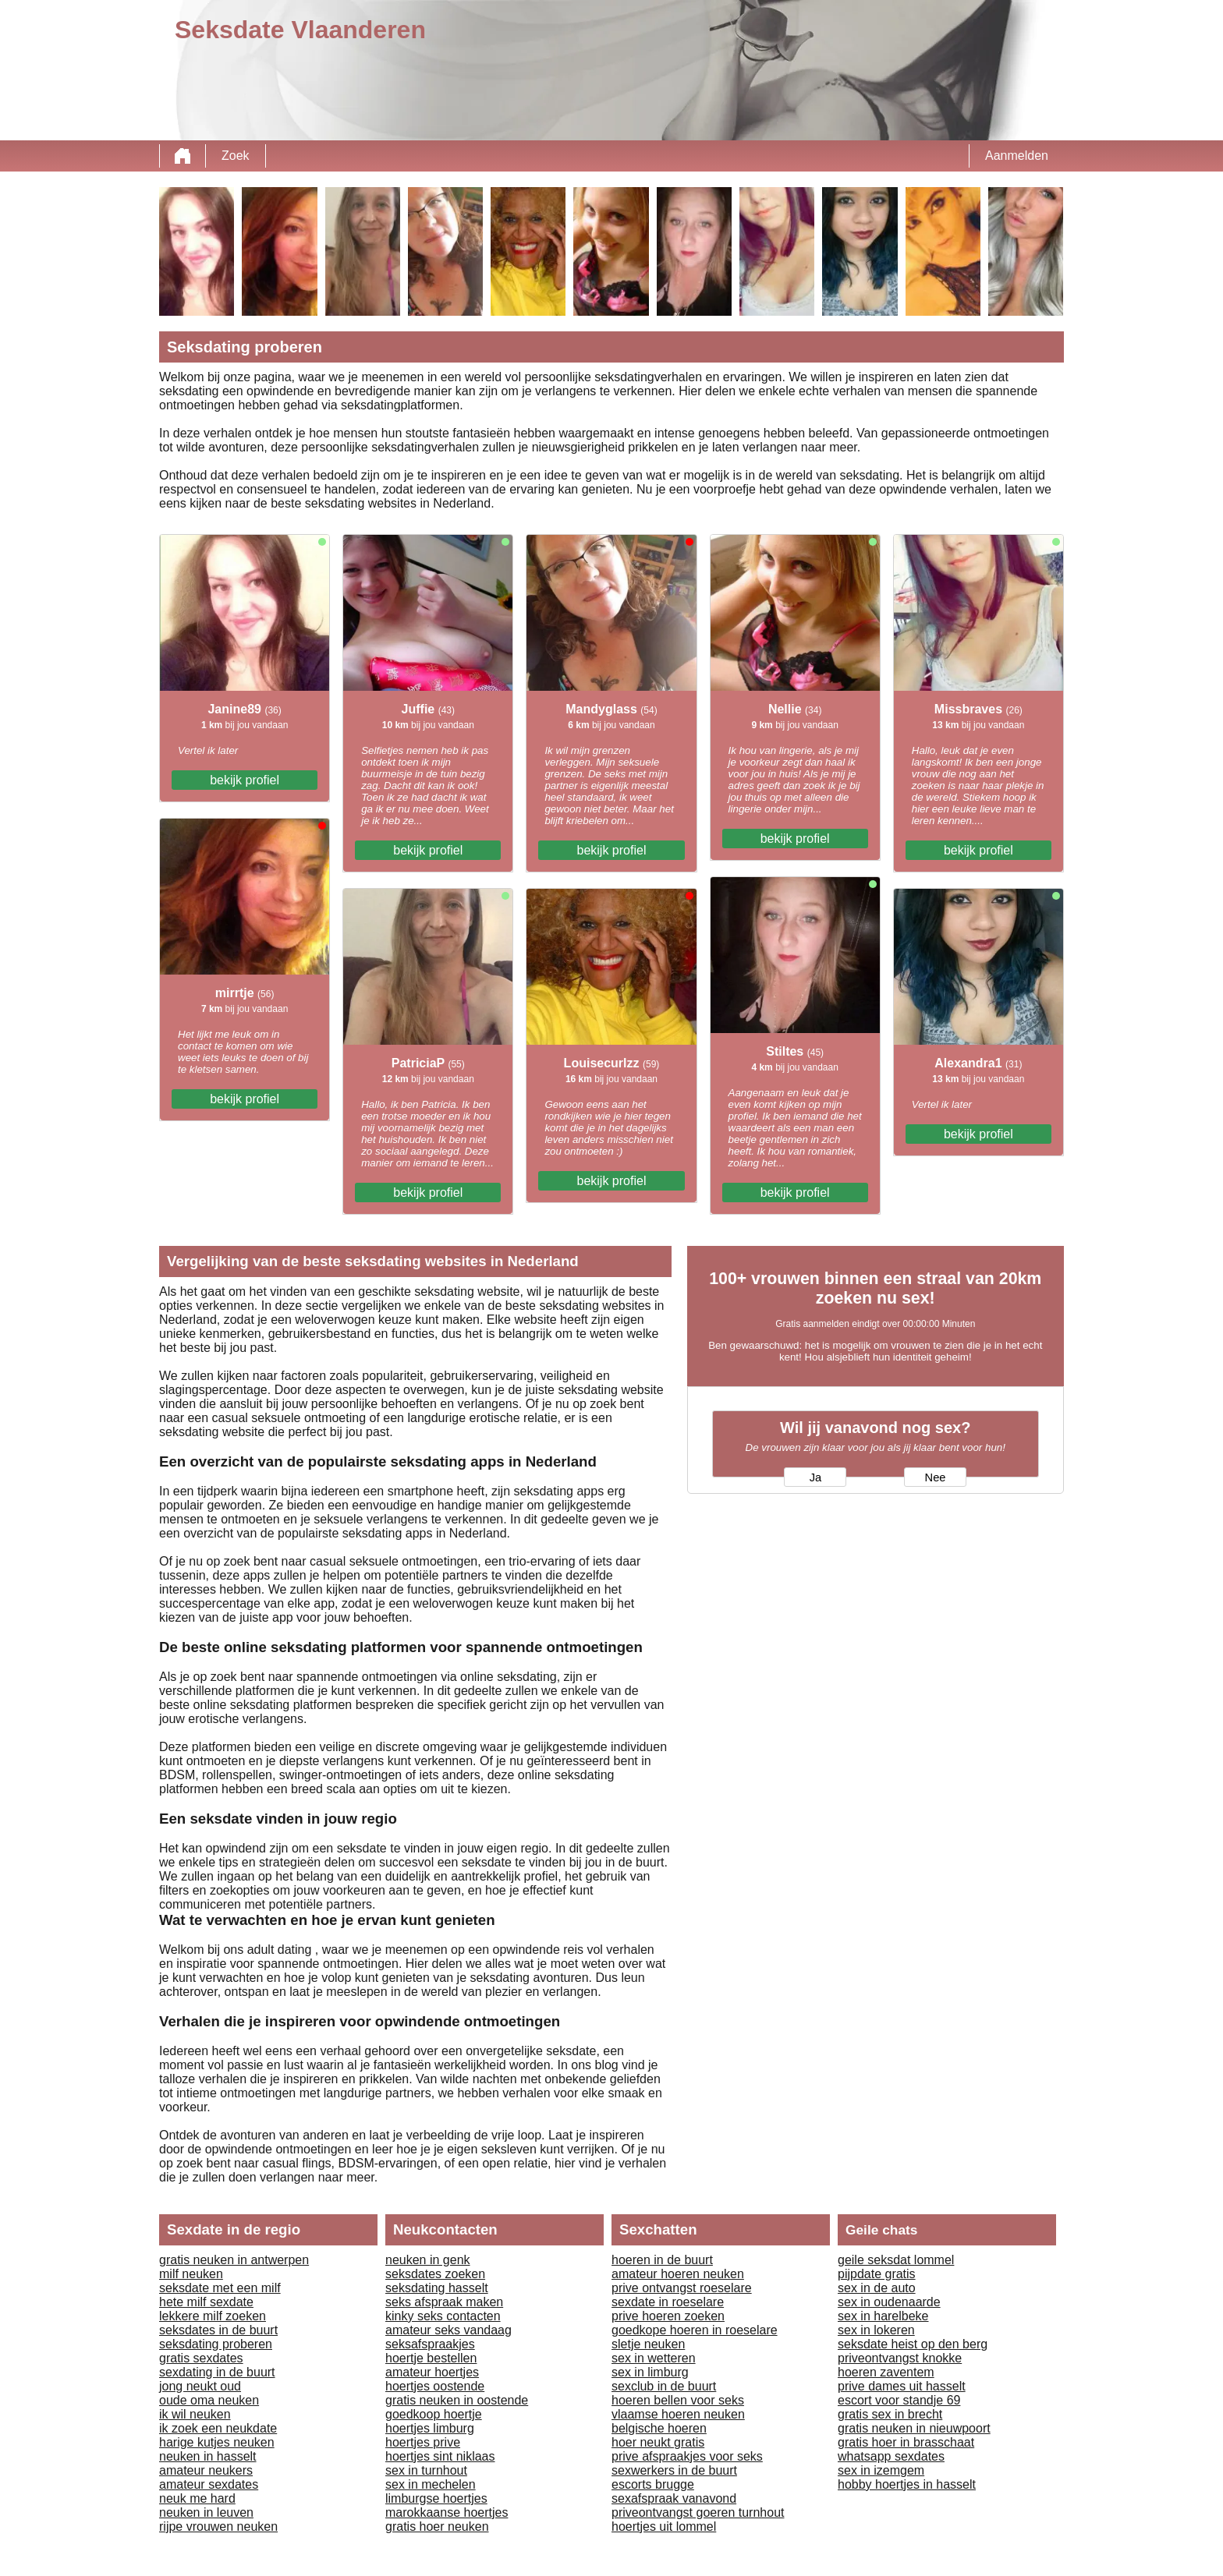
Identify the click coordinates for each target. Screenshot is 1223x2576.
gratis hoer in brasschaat (906, 2442)
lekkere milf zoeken (212, 2316)
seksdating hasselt (436, 2288)
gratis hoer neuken (437, 2526)
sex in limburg (650, 2372)
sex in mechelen (430, 2484)
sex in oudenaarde (889, 2302)
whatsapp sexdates (891, 2456)
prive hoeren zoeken (668, 2316)
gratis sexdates (201, 2358)
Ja (815, 1477)
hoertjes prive (422, 2442)
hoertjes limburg (429, 2428)
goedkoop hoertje (433, 2414)
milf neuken (191, 2274)
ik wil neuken (195, 2414)
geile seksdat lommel (896, 2259)
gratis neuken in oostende (456, 2400)
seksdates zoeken (435, 2274)
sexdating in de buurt (217, 2372)
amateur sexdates (208, 2484)
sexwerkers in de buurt (674, 2470)
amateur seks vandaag (448, 2330)
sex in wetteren (654, 2358)
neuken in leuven (206, 2512)
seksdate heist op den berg (912, 2344)
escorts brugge (653, 2484)
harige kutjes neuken (217, 2442)
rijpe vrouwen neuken (218, 2526)
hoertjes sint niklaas (440, 2456)
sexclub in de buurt (664, 2386)
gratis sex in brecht (890, 2414)
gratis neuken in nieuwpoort (914, 2428)
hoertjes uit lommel (664, 2526)
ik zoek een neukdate (218, 2428)
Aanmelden (1016, 155)
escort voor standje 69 (899, 2400)
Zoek (236, 155)
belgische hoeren (659, 2428)
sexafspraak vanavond (674, 2498)
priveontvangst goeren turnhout (698, 2512)
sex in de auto (877, 2288)
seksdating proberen (215, 2344)
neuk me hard (197, 2498)
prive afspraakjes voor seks (687, 2456)
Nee (935, 1477)
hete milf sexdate (206, 2302)
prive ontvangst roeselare (682, 2288)
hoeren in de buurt (662, 2259)
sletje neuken (648, 2344)
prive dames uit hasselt (902, 2386)
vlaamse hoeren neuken (678, 2414)
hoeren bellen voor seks (678, 2400)
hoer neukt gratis (658, 2442)
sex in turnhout (426, 2470)
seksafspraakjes (430, 2344)
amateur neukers (206, 2470)
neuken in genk (427, 2259)
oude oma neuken (209, 2400)
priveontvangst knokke (900, 2358)
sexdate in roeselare (668, 2302)
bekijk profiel (244, 780)
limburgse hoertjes (436, 2498)
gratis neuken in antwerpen (234, 2259)
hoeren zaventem (886, 2372)
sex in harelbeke (883, 2316)
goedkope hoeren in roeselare (695, 2330)
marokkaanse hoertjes (446, 2512)
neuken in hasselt (208, 2456)
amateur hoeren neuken (678, 2274)
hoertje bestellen (431, 2358)
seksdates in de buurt (218, 2330)
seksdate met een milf (220, 2288)
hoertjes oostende (434, 2386)
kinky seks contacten (443, 2316)
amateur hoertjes (432, 2372)
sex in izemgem (881, 2470)
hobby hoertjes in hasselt (907, 2484)
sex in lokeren (876, 2330)
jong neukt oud (200, 2386)
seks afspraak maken (444, 2302)
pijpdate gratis (877, 2274)
